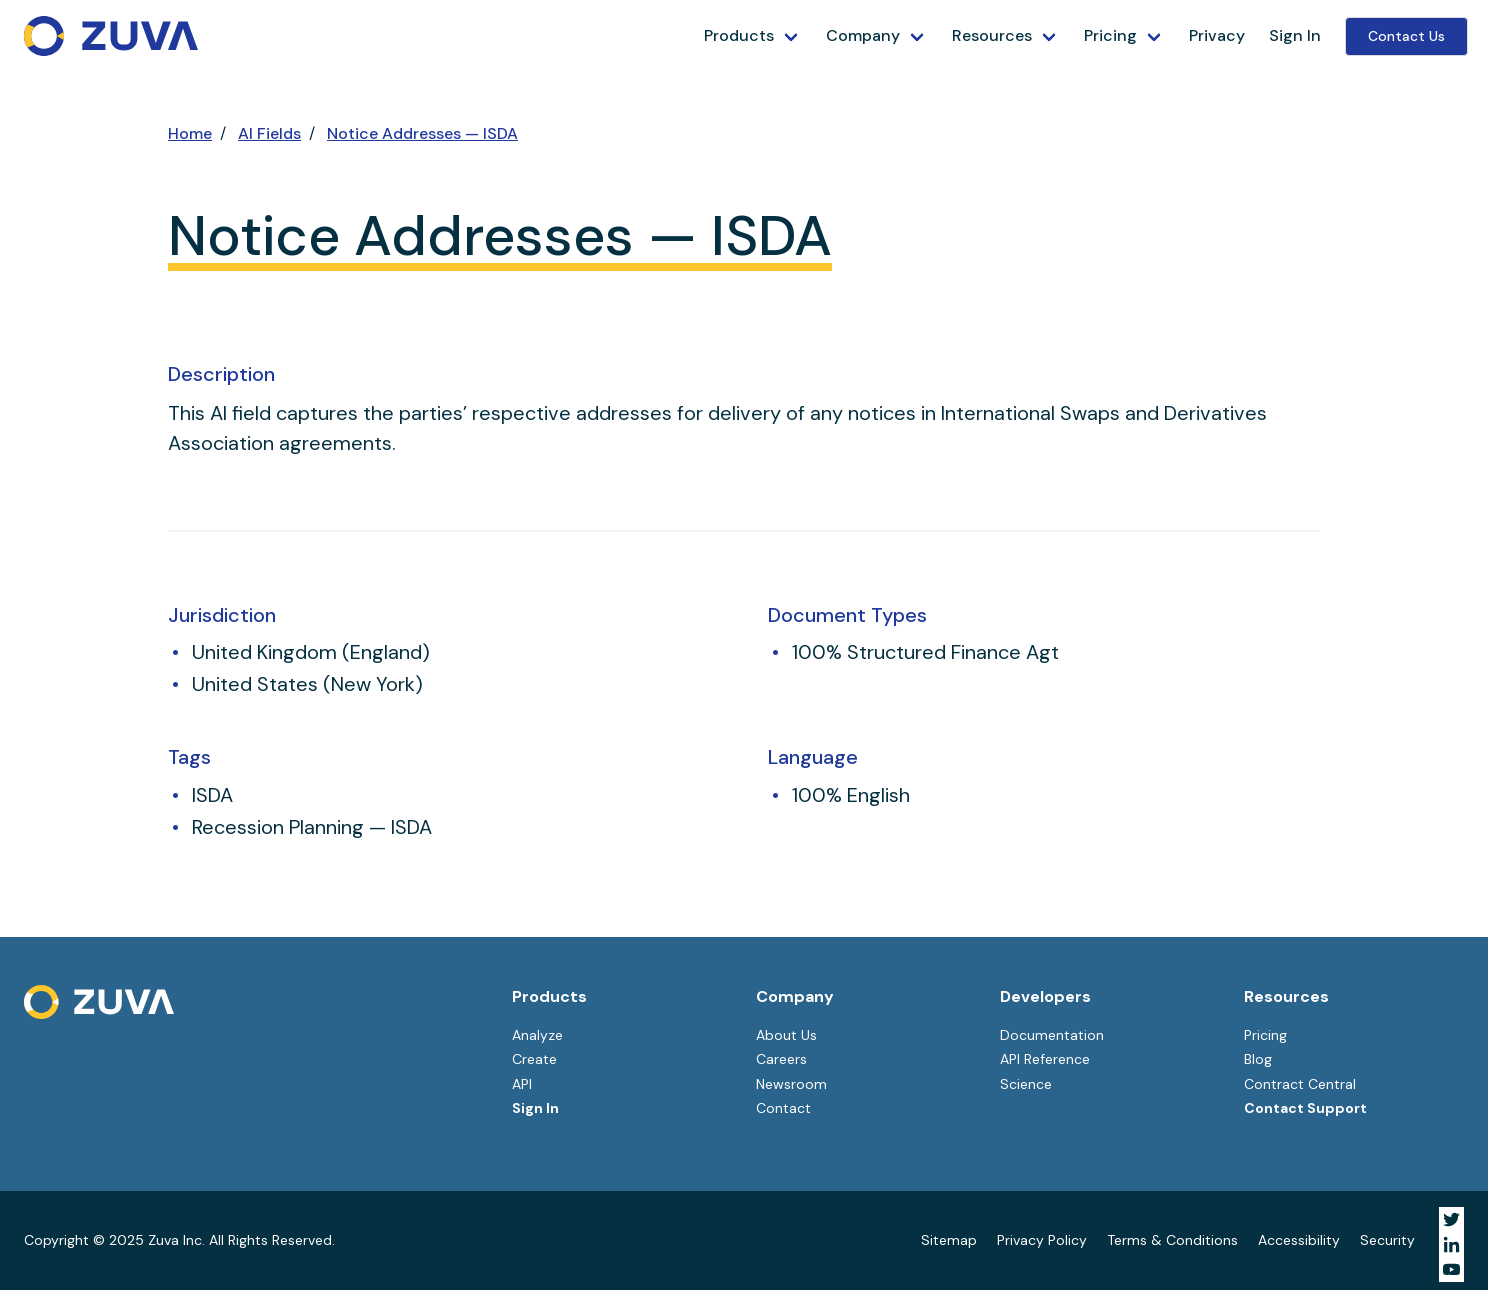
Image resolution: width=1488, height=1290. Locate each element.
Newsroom (791, 1084)
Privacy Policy (1042, 1240)
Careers (781, 1059)
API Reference (1045, 1059)
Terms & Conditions (1172, 1240)
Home (190, 133)
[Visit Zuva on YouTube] (1451, 1269)
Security (1387, 1240)
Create (534, 1059)
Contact (783, 1108)
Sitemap (949, 1240)
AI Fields (269, 133)
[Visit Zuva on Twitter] (1451, 1219)
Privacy (1217, 35)
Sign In (1295, 35)
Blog (1258, 1059)
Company (863, 35)
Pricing (1110, 35)
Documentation (1052, 1035)
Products (739, 35)
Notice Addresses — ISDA (422, 133)
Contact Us (1406, 36)
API (522, 1084)
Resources (992, 35)
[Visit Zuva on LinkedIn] (1451, 1244)
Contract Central (1300, 1084)
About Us (786, 1035)
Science (1026, 1084)
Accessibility (1299, 1240)
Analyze (537, 1035)
